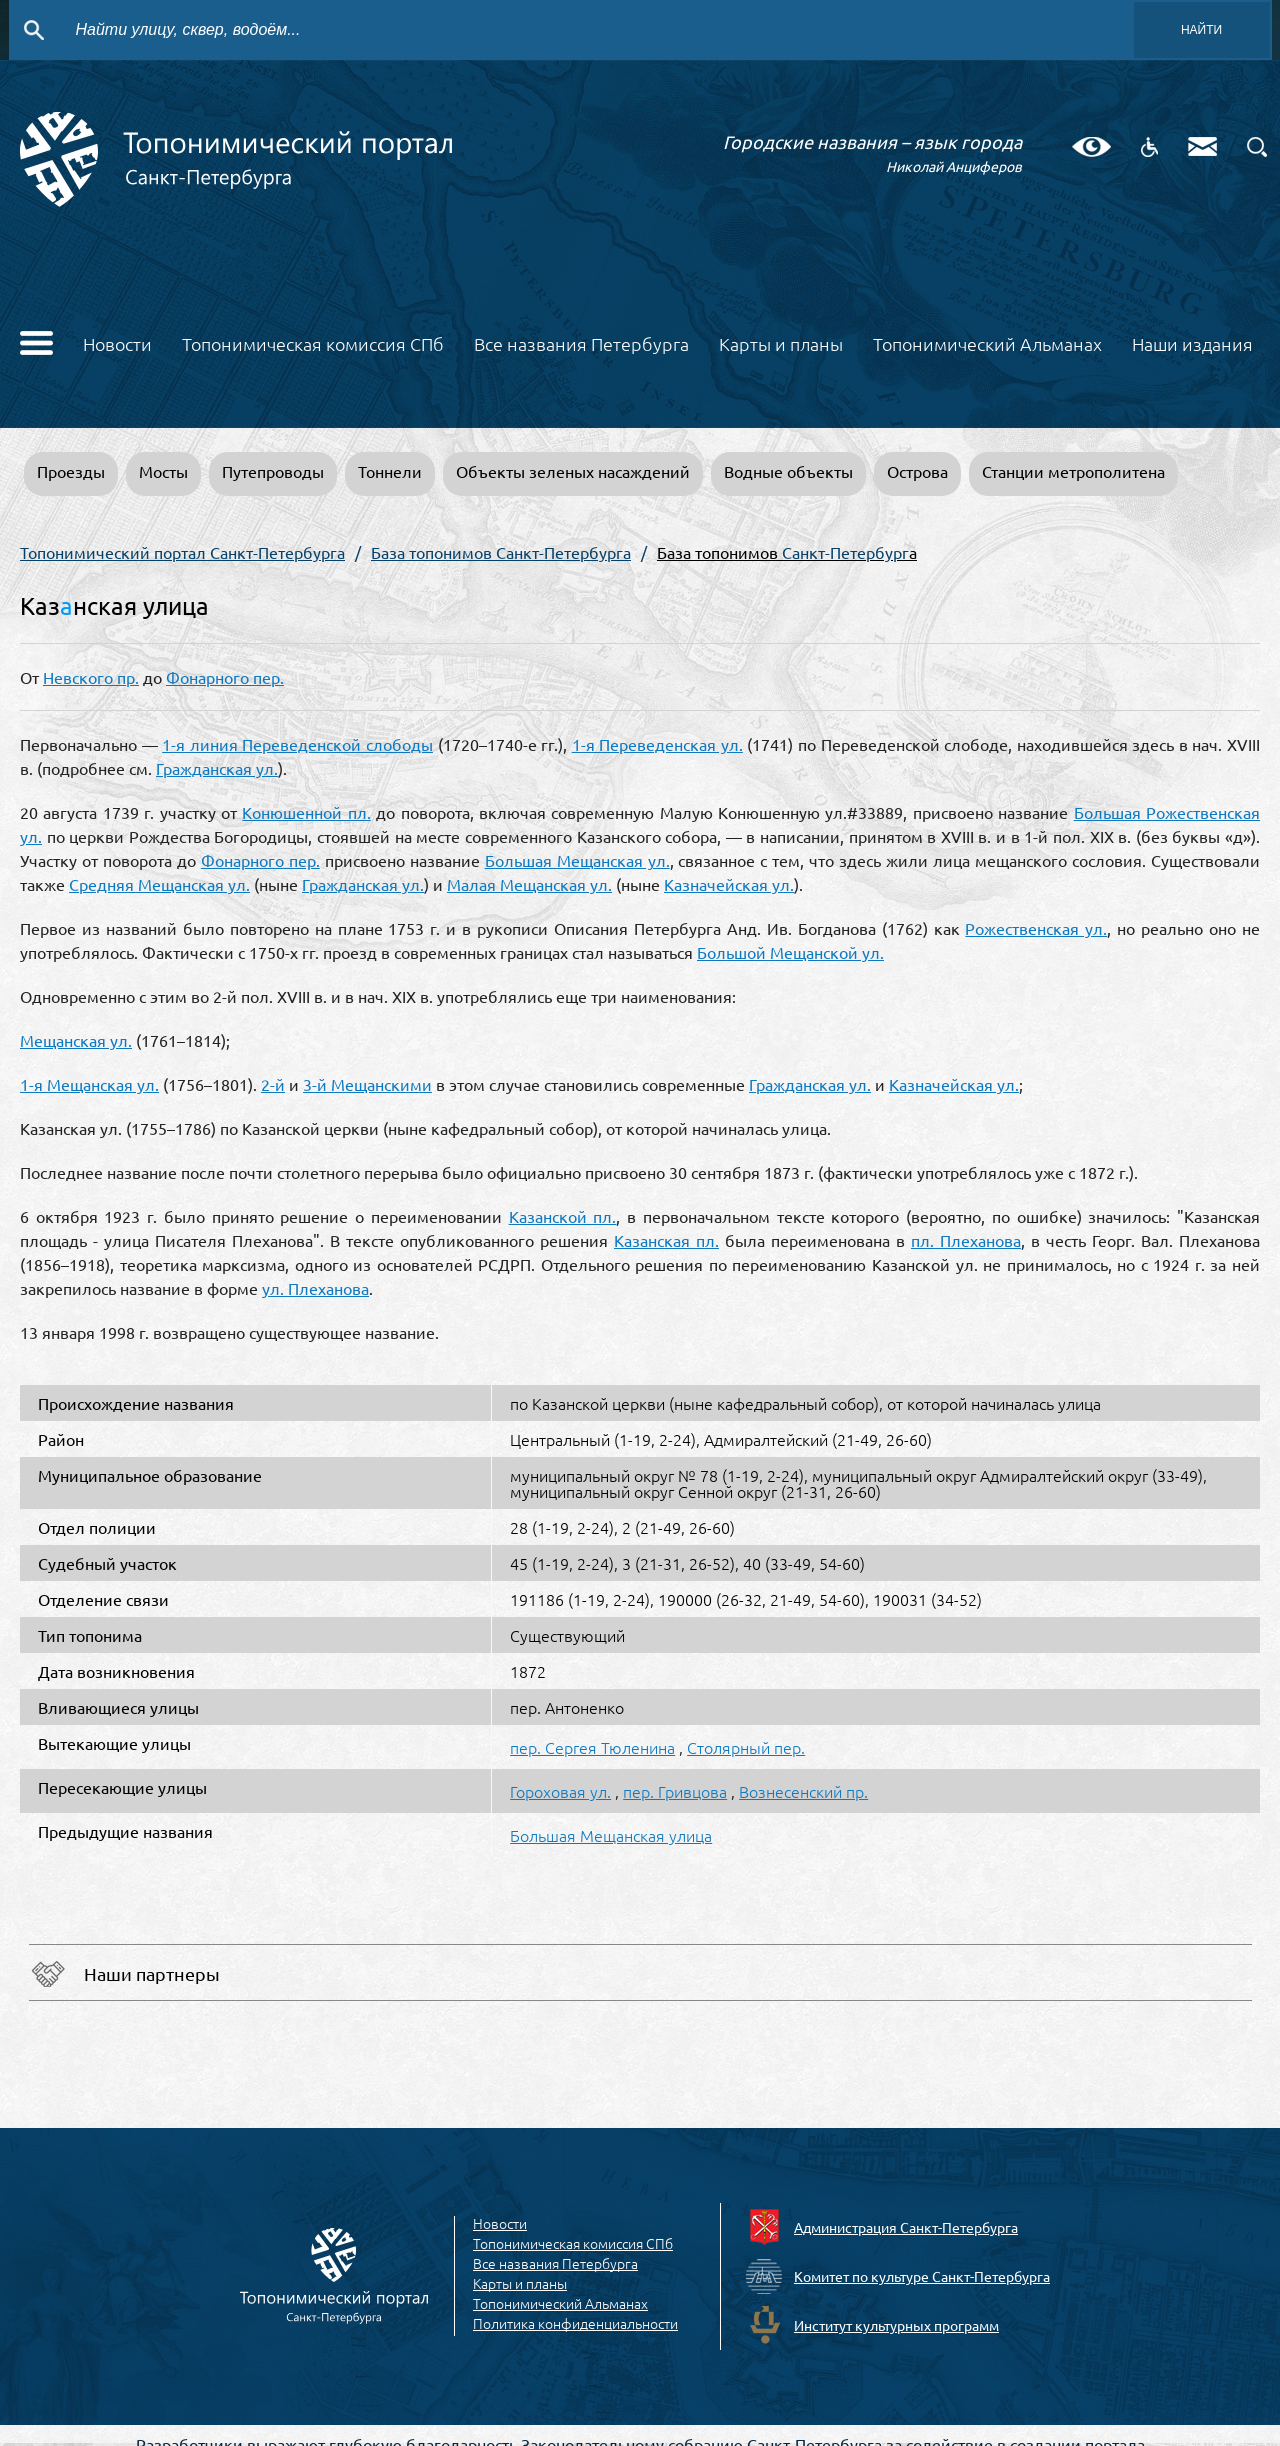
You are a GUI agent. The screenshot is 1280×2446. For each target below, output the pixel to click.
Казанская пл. (666, 1240)
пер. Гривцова (675, 1791)
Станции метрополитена (1073, 471)
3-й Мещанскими (367, 1084)
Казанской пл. (563, 1216)
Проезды (71, 471)
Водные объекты (788, 471)
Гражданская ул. (217, 768)
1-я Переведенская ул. (657, 744)
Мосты (163, 471)
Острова (917, 471)
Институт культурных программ (896, 2325)
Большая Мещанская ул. (577, 860)
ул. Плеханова (315, 1288)
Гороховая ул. (560, 1791)
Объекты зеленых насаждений (573, 471)
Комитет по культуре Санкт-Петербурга (922, 2276)
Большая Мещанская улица (611, 1835)
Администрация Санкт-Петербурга (906, 2227)
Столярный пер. (746, 1747)
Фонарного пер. (225, 677)
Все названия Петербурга (581, 343)
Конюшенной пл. (306, 812)
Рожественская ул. (1036, 928)
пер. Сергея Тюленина (592, 1747)
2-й (273, 1084)
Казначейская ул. (729, 884)
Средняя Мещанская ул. (159, 884)
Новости (117, 343)
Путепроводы (273, 471)
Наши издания (1192, 343)
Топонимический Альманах (987, 343)
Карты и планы (781, 343)
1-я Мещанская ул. (89, 1084)
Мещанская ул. (76, 1040)
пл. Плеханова (966, 1240)
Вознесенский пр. (803, 1791)
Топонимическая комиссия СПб (313, 343)
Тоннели (390, 471)
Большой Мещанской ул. (790, 952)
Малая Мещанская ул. (529, 884)
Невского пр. (91, 677)
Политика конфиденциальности (575, 2323)
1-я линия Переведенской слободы (297, 744)
